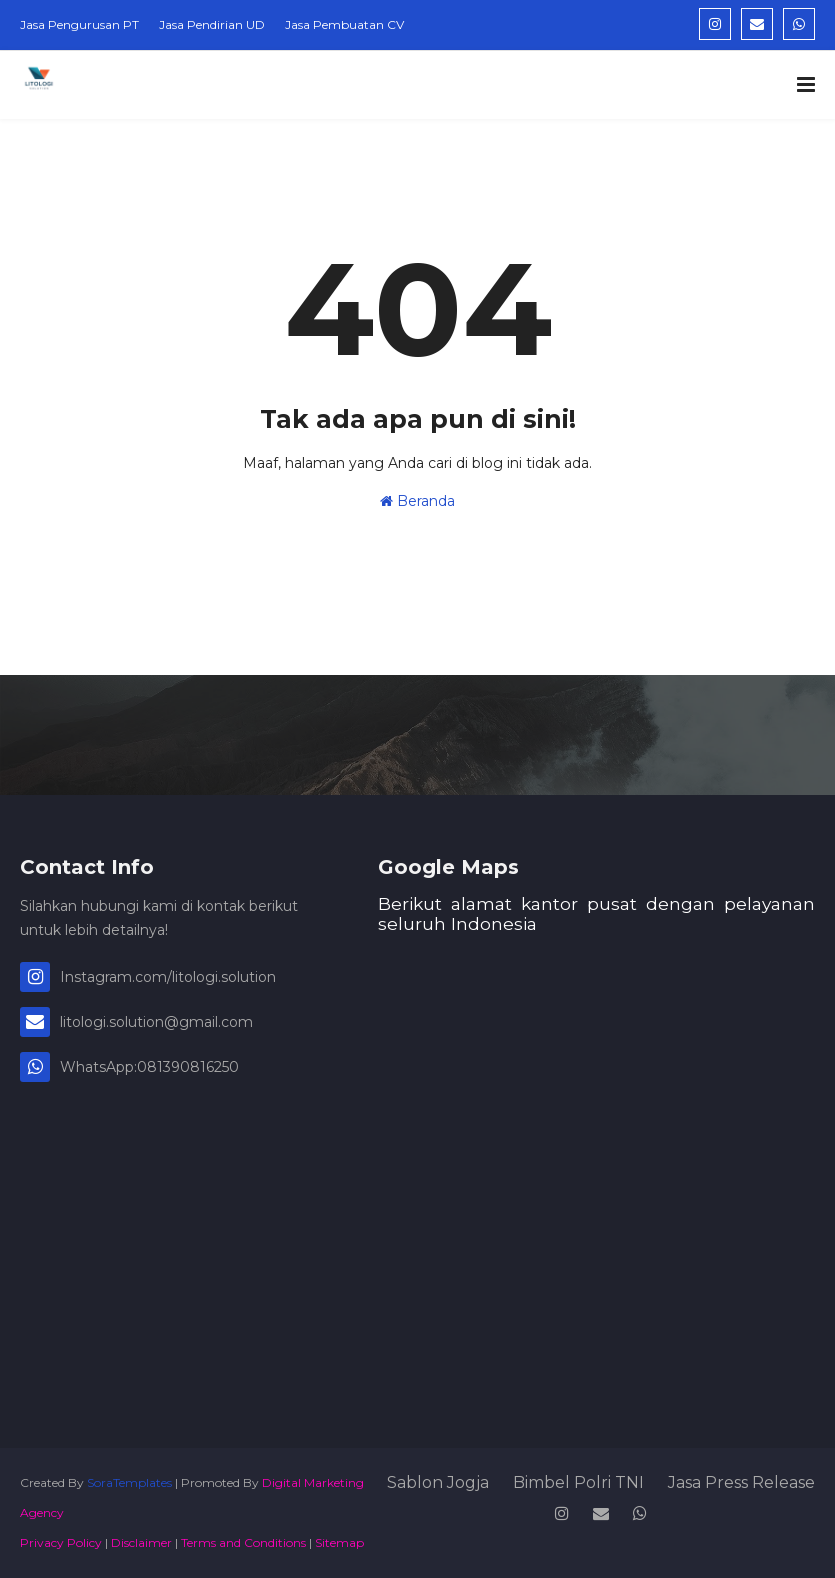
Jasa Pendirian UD (212, 24)
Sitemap (339, 1542)
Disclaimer (141, 1542)
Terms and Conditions (243, 1542)
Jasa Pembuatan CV (344, 24)
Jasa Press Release (741, 1482)
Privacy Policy (61, 1542)
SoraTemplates (129, 1482)
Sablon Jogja (438, 1482)
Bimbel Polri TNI (578, 1482)
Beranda (417, 501)
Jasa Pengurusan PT (79, 24)
